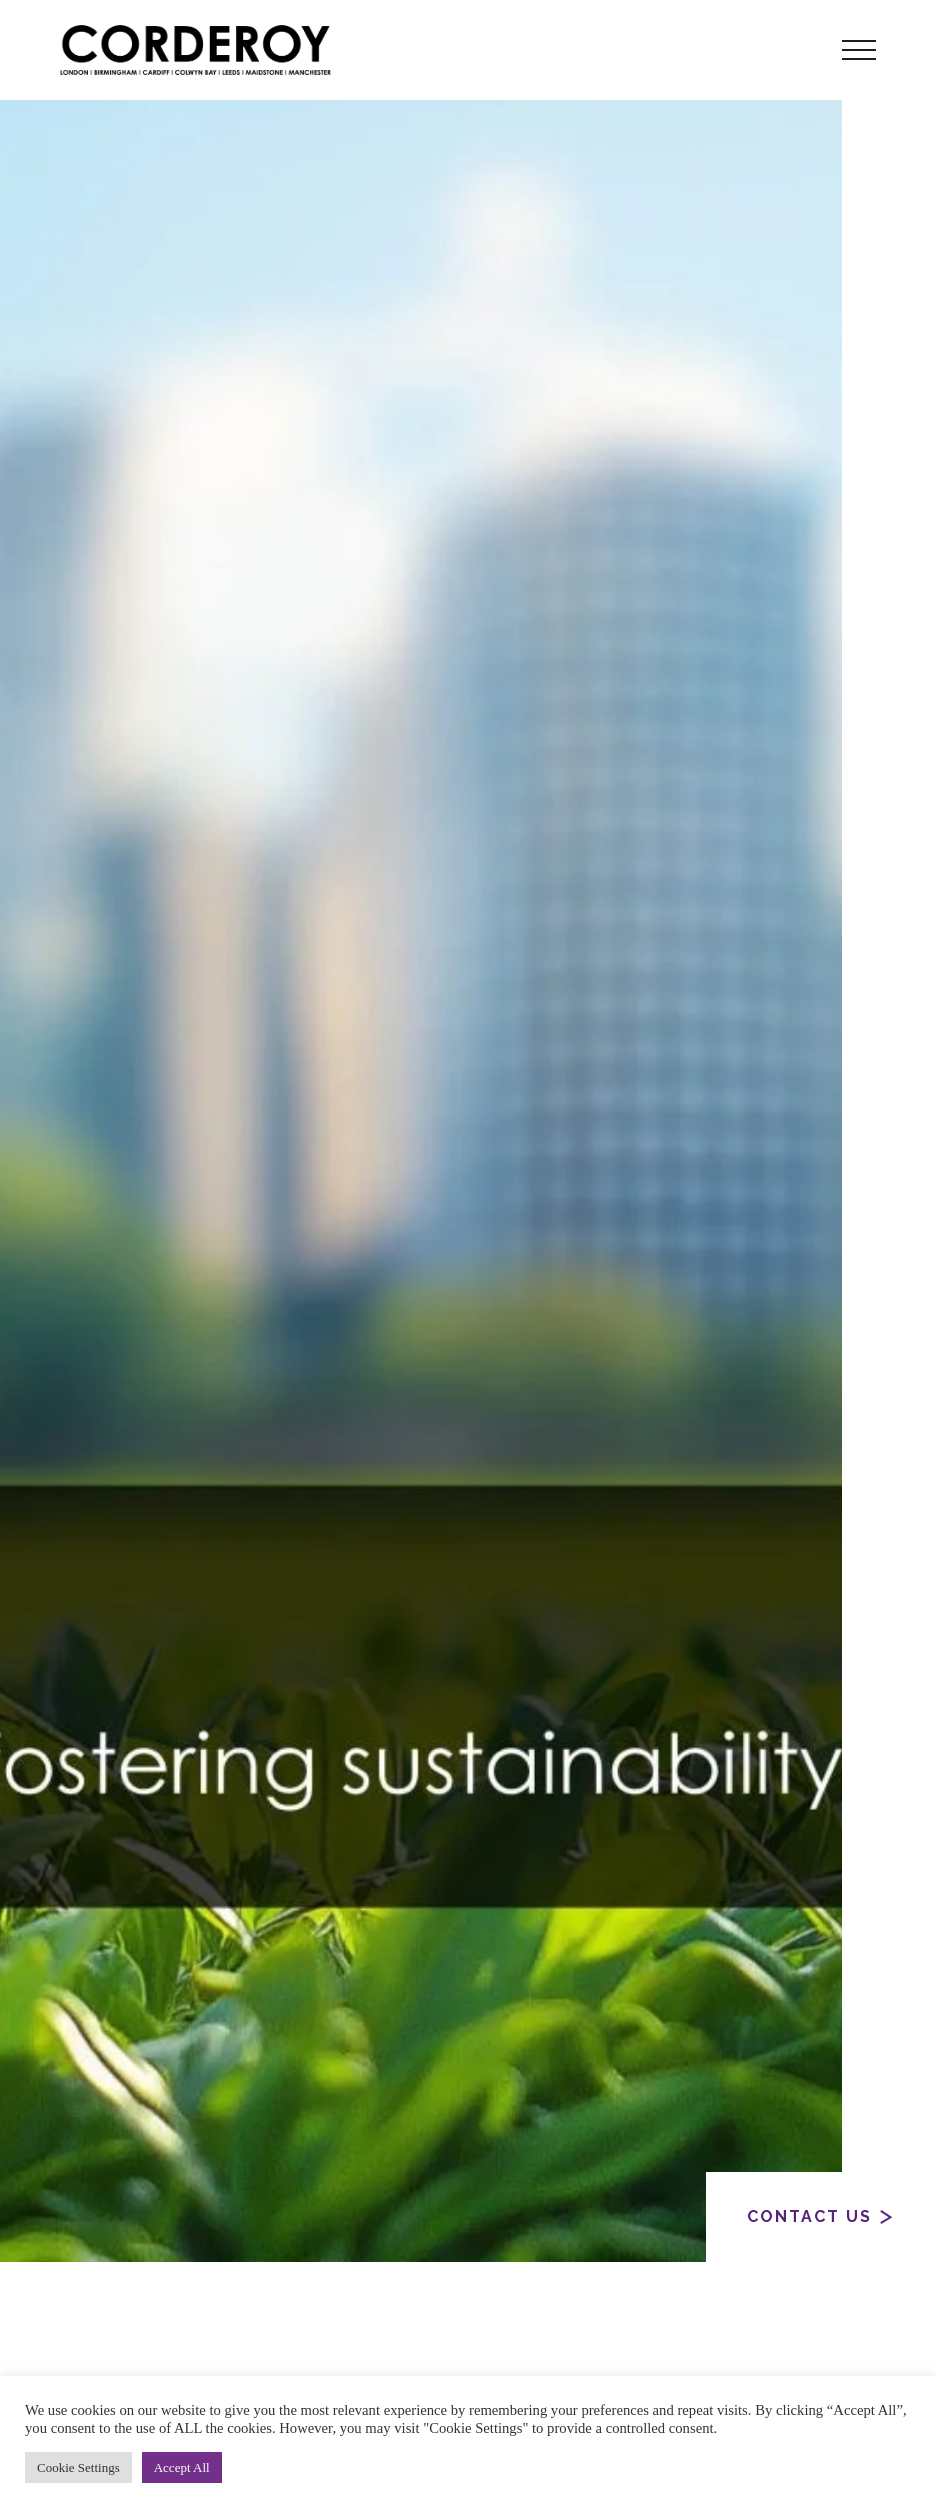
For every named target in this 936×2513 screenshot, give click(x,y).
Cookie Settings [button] (78, 2467)
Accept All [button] (182, 2467)
